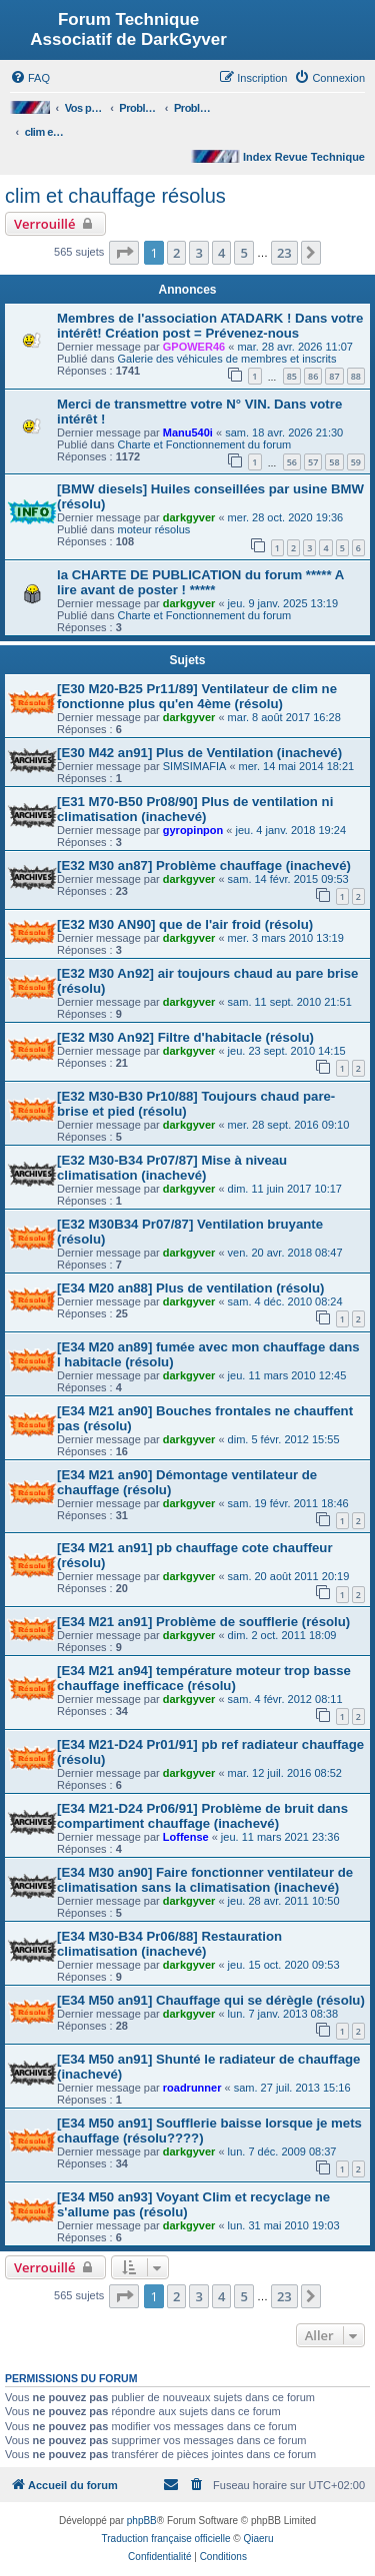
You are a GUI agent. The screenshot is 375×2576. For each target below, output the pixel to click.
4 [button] (221, 253)
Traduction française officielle (166, 2538)
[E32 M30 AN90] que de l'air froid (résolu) (185, 924)
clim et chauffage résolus (115, 196)
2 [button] (176, 253)
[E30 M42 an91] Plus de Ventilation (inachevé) (199, 752)
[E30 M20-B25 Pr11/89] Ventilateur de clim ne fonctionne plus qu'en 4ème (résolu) (197, 696)
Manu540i (188, 432)
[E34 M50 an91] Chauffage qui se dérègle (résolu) (211, 2000)
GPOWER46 (194, 347)
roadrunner (192, 2088)
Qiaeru (258, 2538)
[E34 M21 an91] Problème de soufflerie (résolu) (203, 1621)
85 (292, 376)
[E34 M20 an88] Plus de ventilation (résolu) (191, 1288)
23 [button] (284, 253)
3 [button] (198, 253)
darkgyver (189, 517)
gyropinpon (193, 830)
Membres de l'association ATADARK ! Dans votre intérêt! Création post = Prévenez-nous (210, 326)
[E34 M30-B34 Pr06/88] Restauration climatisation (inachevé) (169, 1944)
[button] (124, 253)
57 (313, 461)
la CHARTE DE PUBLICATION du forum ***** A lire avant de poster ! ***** (200, 582)
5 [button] (243, 253)
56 (292, 461)
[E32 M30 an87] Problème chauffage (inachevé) (204, 865)
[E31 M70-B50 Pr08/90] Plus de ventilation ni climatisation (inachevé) (195, 809)
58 (334, 461)
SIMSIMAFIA (195, 766)
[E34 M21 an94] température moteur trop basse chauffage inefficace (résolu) (204, 1678)
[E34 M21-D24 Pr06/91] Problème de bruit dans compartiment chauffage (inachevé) (202, 1816)
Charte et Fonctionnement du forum (205, 444)
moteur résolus (154, 529)
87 (334, 376)
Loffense (186, 1837)
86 (313, 376)
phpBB (142, 2520)
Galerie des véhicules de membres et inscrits (227, 359)
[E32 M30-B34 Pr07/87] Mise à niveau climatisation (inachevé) (172, 1168)
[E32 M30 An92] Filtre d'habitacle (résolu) (185, 1037)
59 (356, 461)
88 (356, 376)
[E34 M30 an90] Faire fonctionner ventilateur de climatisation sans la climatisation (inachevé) (205, 1880)
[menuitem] (30, 78)
